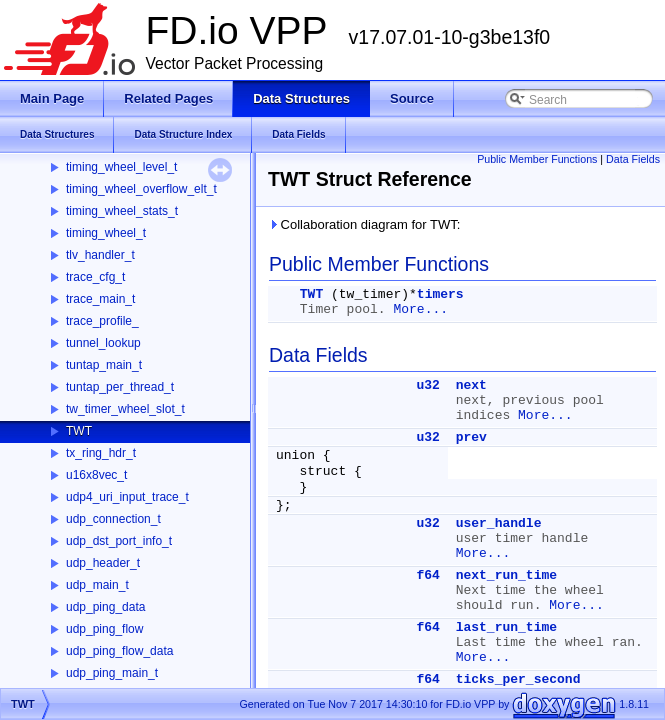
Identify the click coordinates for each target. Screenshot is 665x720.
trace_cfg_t (95, 277)
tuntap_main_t (104, 365)
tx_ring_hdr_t (101, 453)
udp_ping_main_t (112, 673)
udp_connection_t (113, 519)
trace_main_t (100, 299)
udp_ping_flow (104, 629)
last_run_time (506, 627)
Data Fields (633, 159)
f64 (427, 575)
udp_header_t (103, 563)
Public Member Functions (537, 159)
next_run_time (506, 575)
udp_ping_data (105, 607)
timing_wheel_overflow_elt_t (141, 189)
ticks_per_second (518, 679)
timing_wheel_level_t (121, 167)
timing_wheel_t (106, 233)
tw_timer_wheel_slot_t (125, 409)
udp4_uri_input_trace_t (127, 497)
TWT (79, 431)
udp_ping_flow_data (119, 651)
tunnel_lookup (103, 343)
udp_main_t (97, 585)
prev (471, 437)
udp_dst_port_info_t (119, 541)
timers (440, 294)
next (471, 385)
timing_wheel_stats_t (122, 211)
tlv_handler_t (100, 255)
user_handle (499, 523)
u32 (427, 385)
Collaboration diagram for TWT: (364, 224)
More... (420, 309)
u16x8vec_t (96, 475)
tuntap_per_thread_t (120, 387)
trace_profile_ (102, 321)
